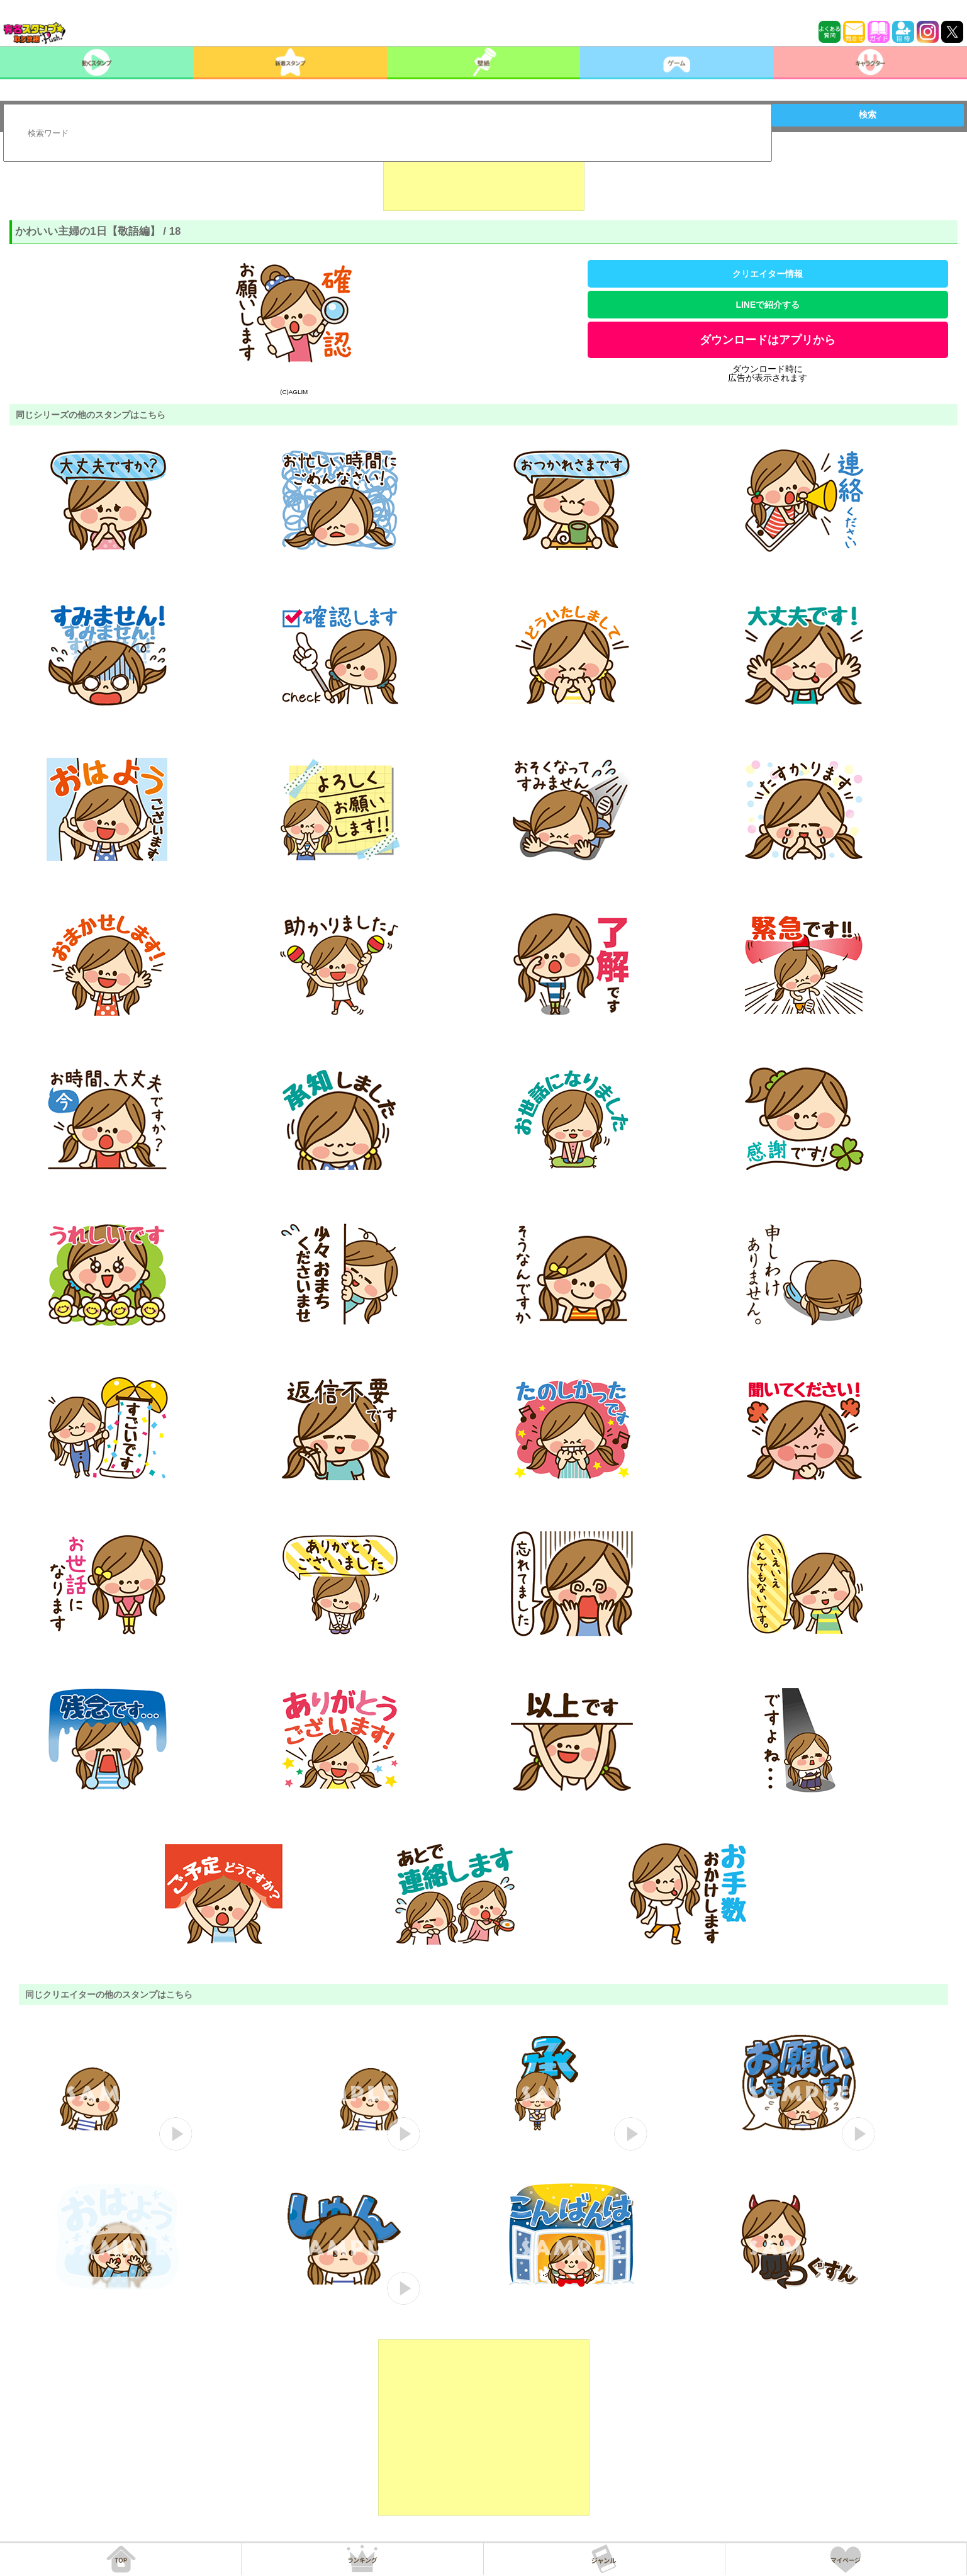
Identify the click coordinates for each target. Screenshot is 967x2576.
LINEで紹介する (767, 305)
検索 (867, 115)
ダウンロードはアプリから (768, 340)
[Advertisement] (483, 179)
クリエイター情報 (767, 274)
